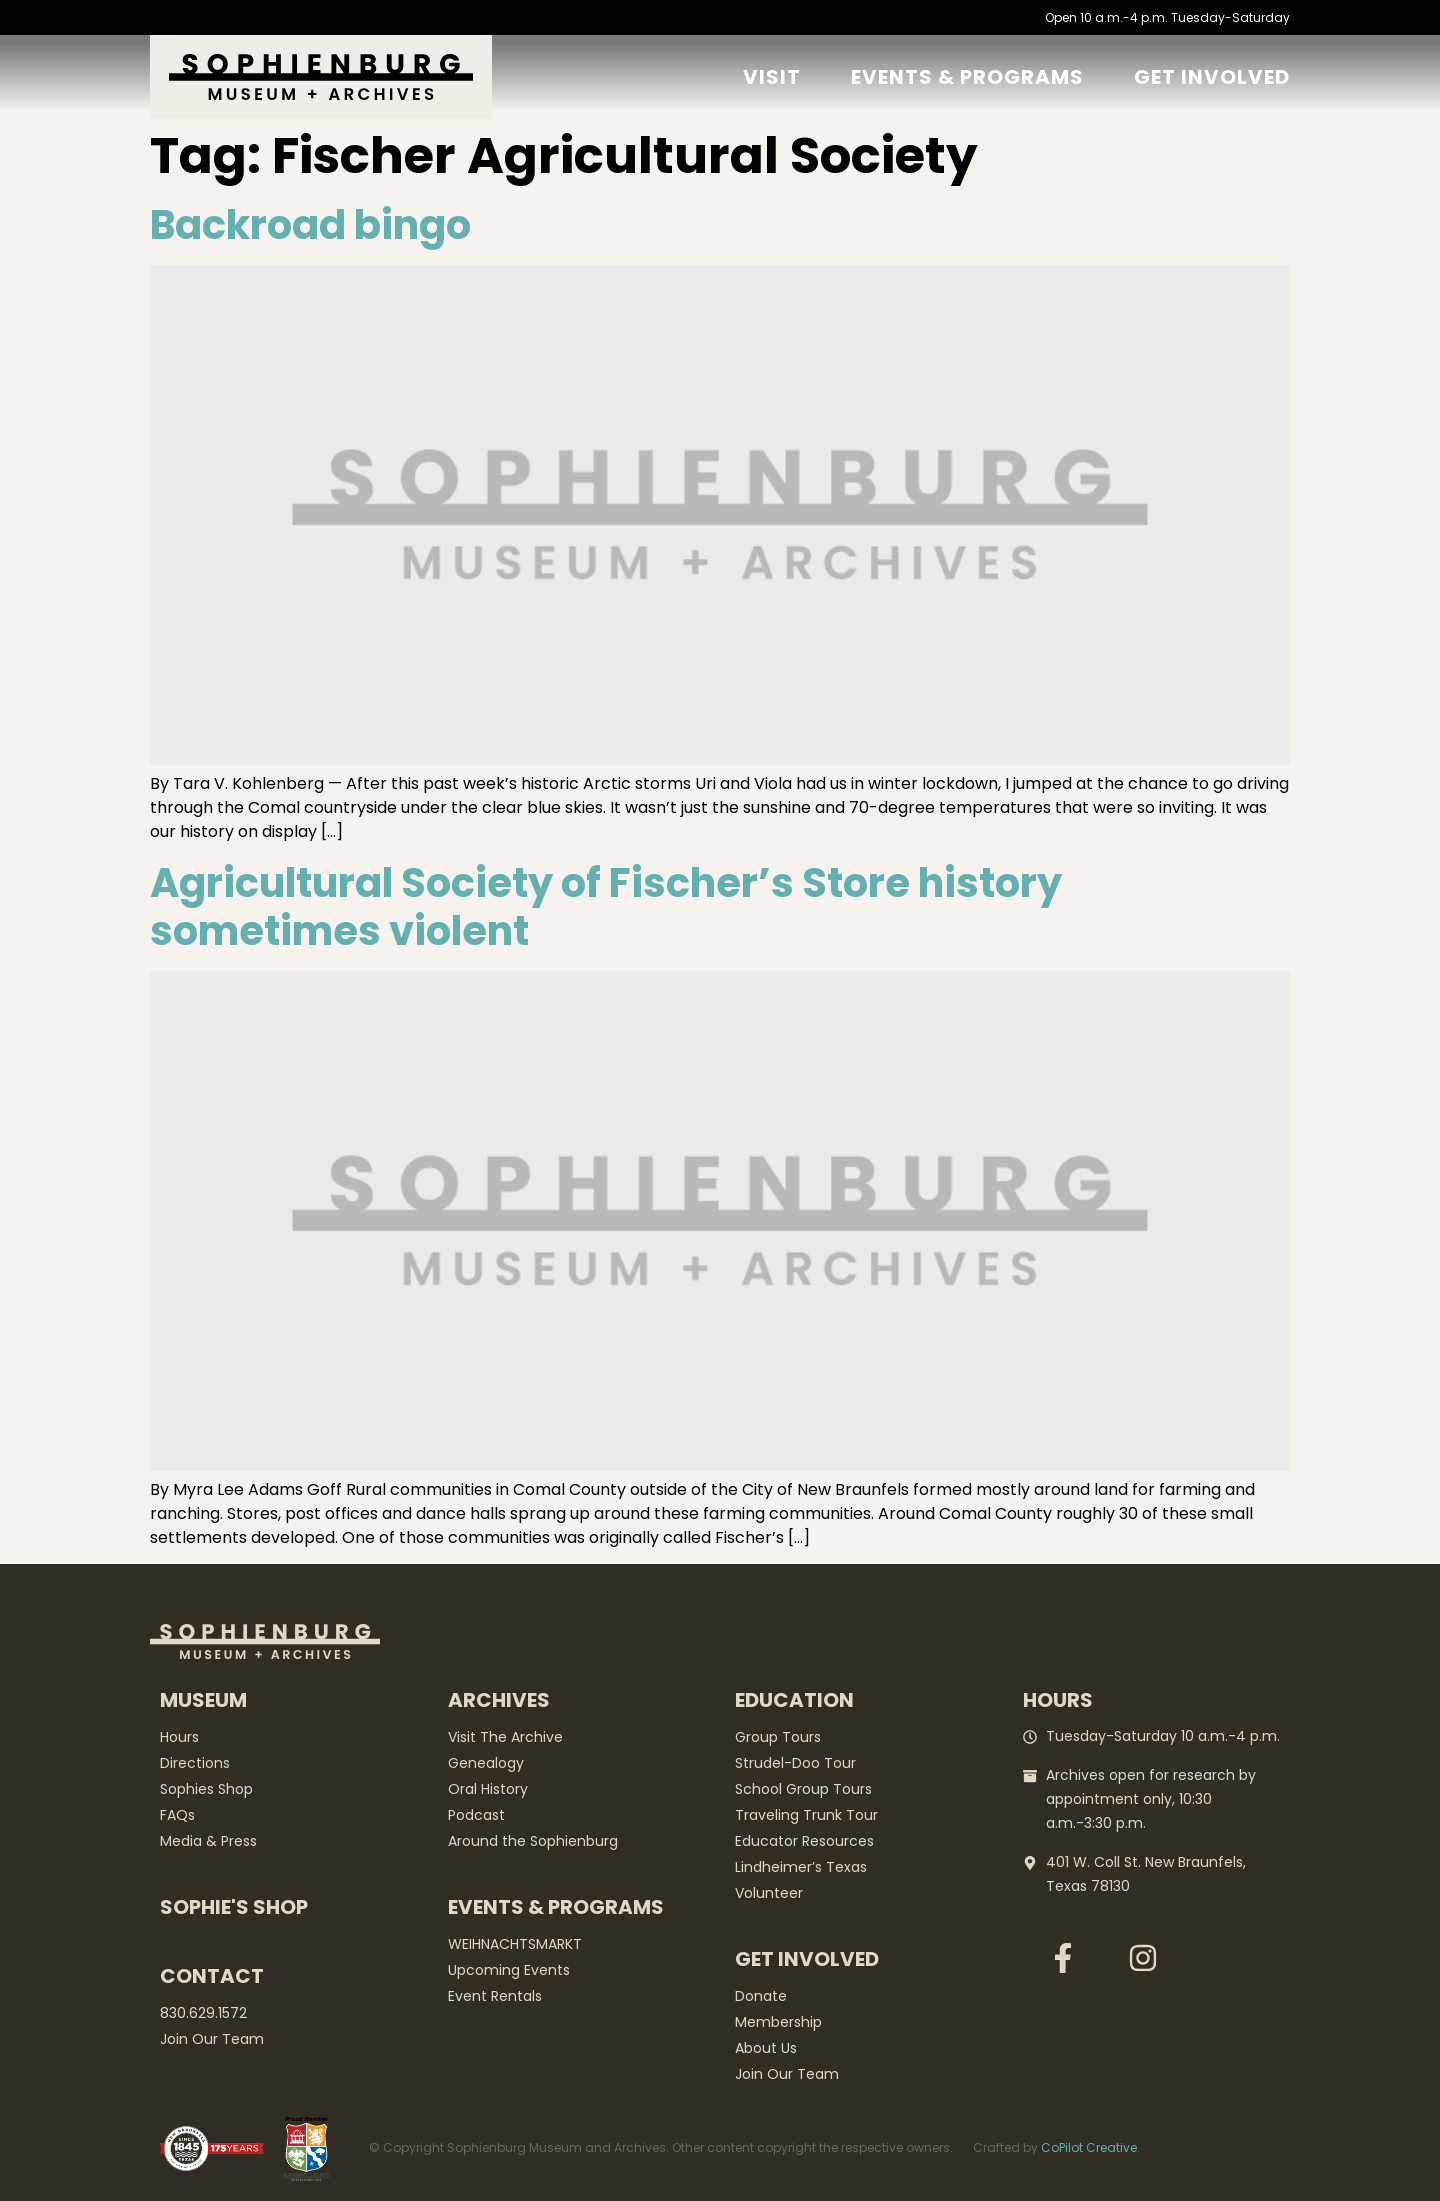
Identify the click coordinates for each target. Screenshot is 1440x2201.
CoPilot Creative (1089, 2147)
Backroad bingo (310, 225)
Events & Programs (967, 77)
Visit (772, 77)
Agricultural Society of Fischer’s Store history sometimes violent (606, 907)
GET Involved (1212, 77)
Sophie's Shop (234, 1907)
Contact (212, 1976)
